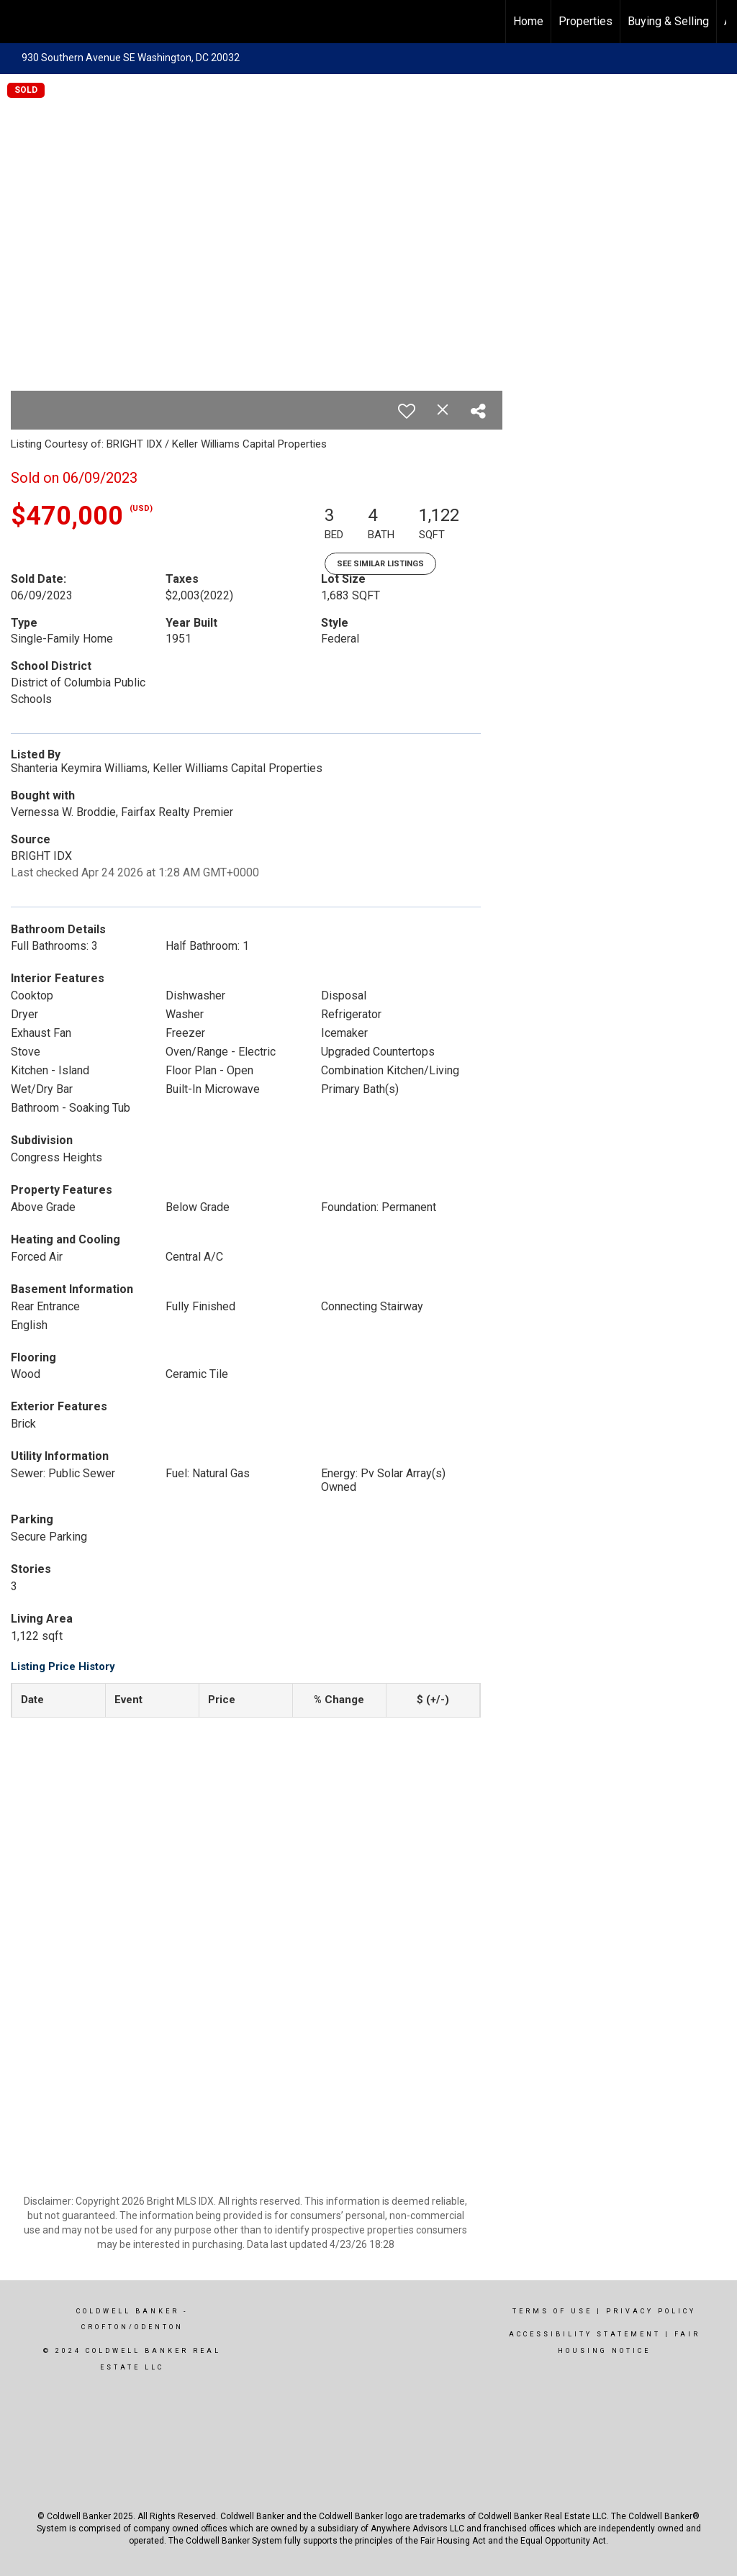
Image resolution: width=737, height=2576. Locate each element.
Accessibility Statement (585, 2334)
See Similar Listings (380, 563)
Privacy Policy (651, 2311)
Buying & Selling (668, 21)
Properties (585, 21)
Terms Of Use (552, 2311)
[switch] (407, 410)
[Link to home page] (18, 21)
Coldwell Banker (127, 2311)
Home (528, 21)
